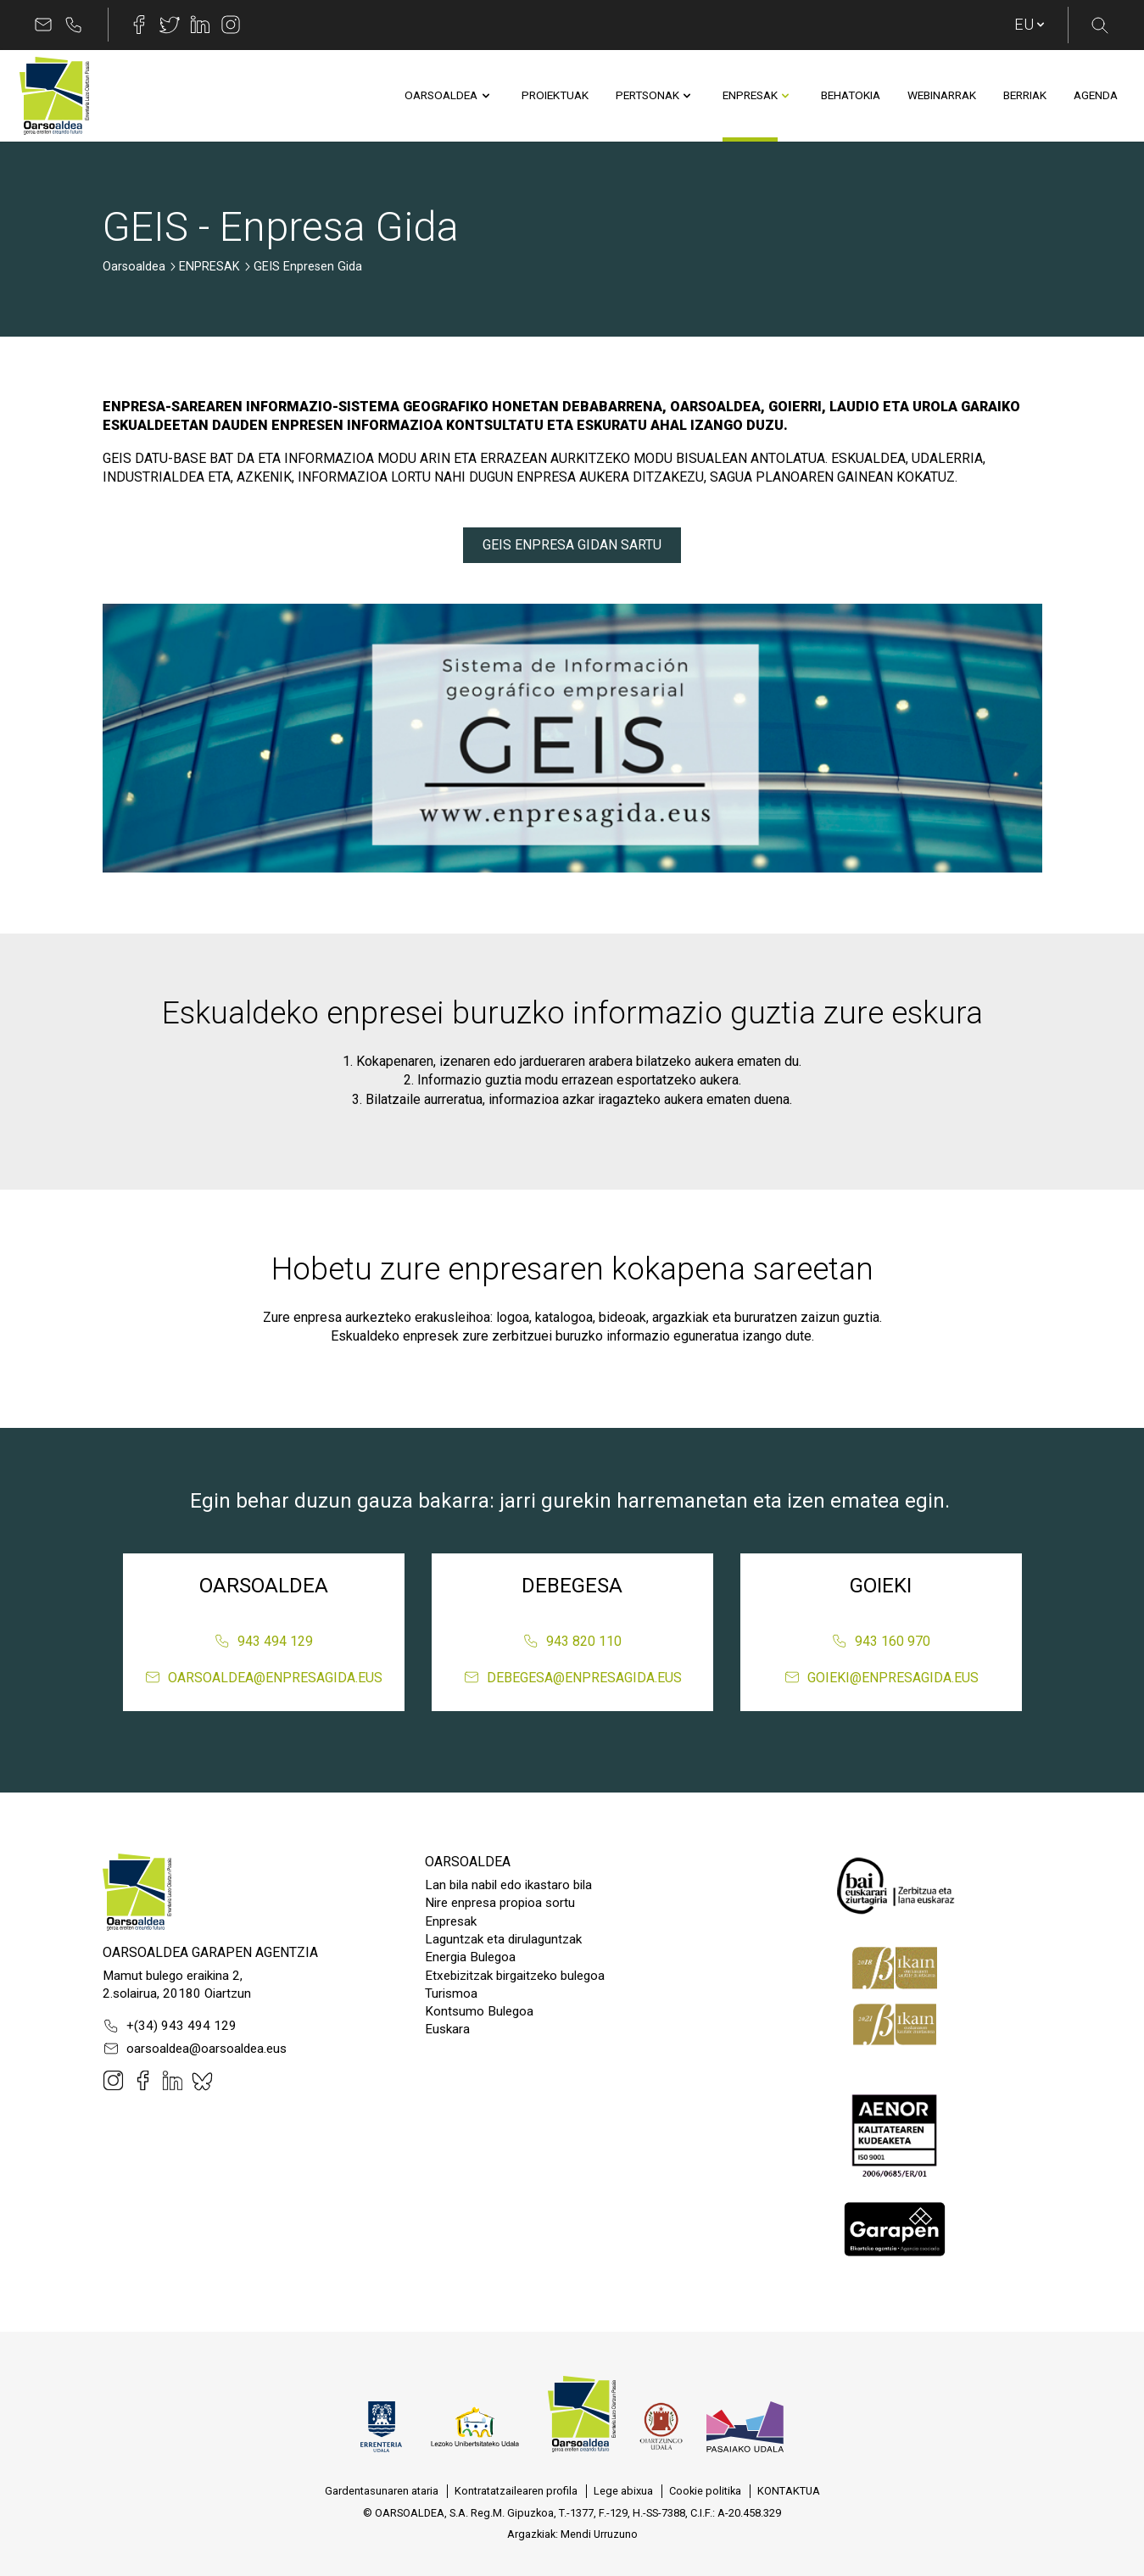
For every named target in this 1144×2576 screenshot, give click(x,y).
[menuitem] (441, 96)
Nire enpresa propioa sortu (500, 1902)
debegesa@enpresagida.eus (572, 1677)
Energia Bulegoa (470, 1957)
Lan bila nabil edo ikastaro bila (508, 1885)
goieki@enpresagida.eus (881, 1677)
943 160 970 (880, 1640)
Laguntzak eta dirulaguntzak (503, 1939)
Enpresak (451, 1921)
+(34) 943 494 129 (170, 2025)
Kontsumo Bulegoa (479, 2011)
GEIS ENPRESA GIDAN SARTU (572, 545)
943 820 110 (572, 1640)
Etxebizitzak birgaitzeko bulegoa (515, 1975)
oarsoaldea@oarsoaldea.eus (195, 2048)
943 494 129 (263, 1640)
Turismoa (451, 1993)
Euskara (447, 2029)
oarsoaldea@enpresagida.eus (263, 1677)
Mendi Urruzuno (599, 2534)
